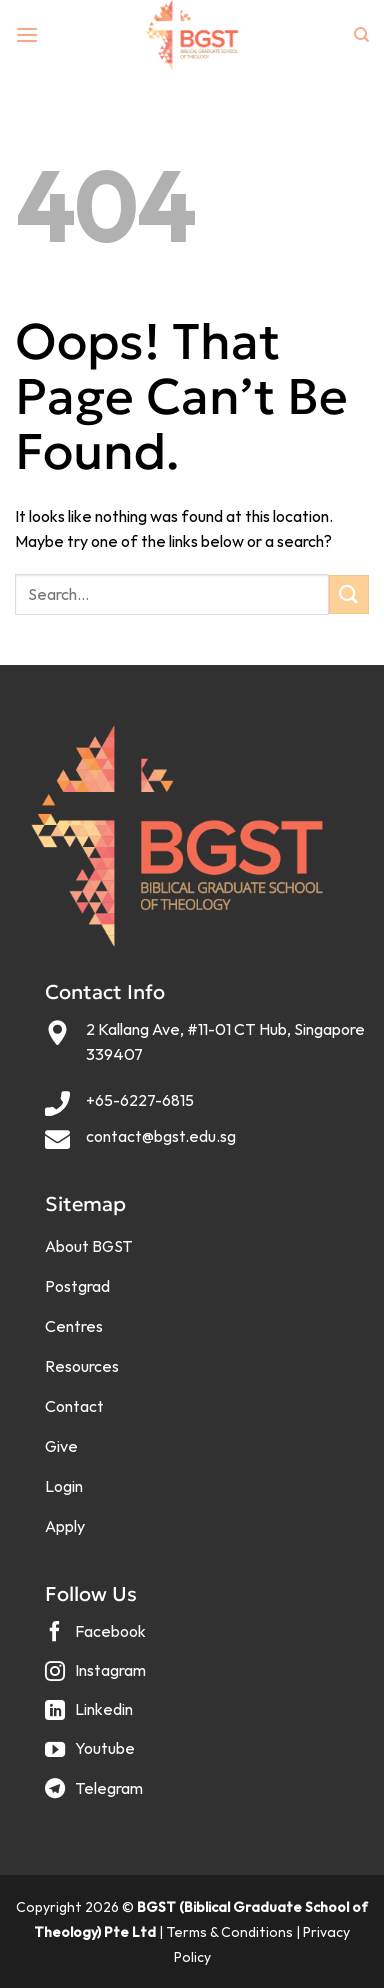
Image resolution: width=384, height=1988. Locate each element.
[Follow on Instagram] (98, 1678)
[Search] (361, 35)
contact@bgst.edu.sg (161, 1136)
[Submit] (349, 594)
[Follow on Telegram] (96, 1795)
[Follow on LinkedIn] (91, 1717)
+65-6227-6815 (140, 1100)
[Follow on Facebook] (98, 1638)
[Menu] (27, 34)
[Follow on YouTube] (92, 1756)
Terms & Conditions (229, 1932)
